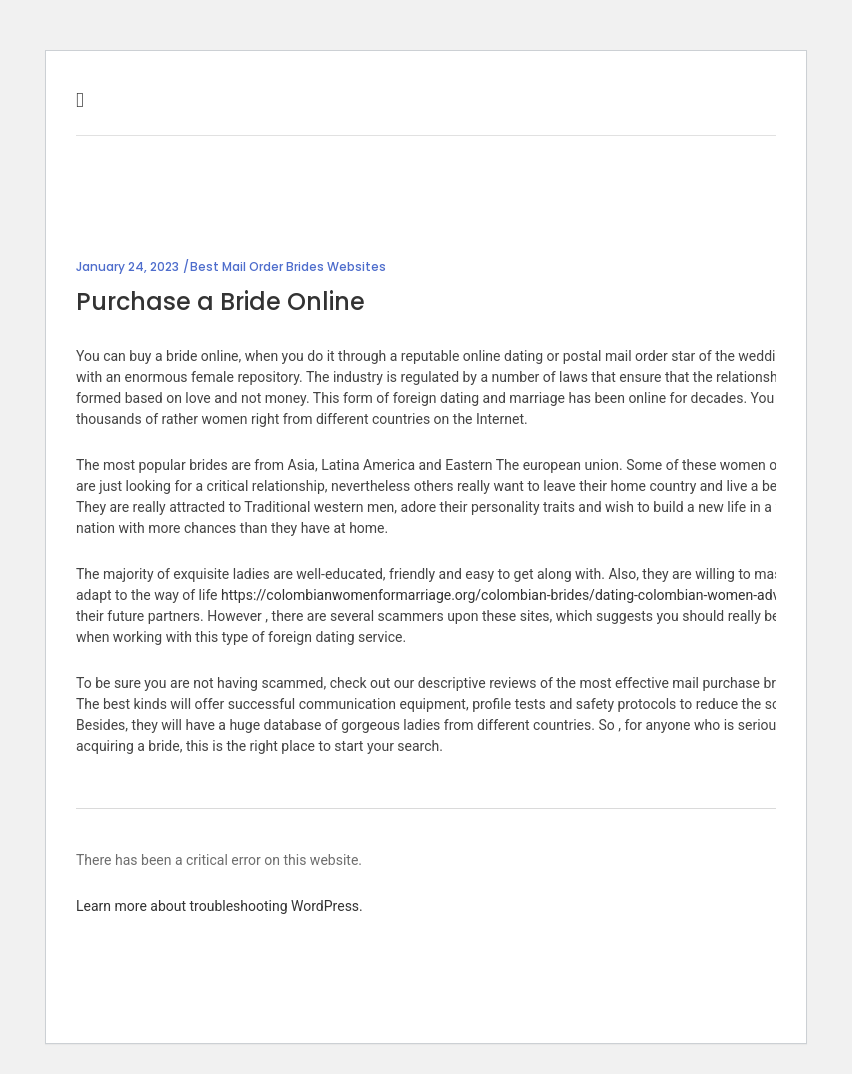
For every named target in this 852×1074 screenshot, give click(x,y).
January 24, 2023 (127, 266)
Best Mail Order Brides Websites (288, 266)
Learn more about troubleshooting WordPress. (219, 906)
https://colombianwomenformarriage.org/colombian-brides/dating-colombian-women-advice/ (512, 595)
